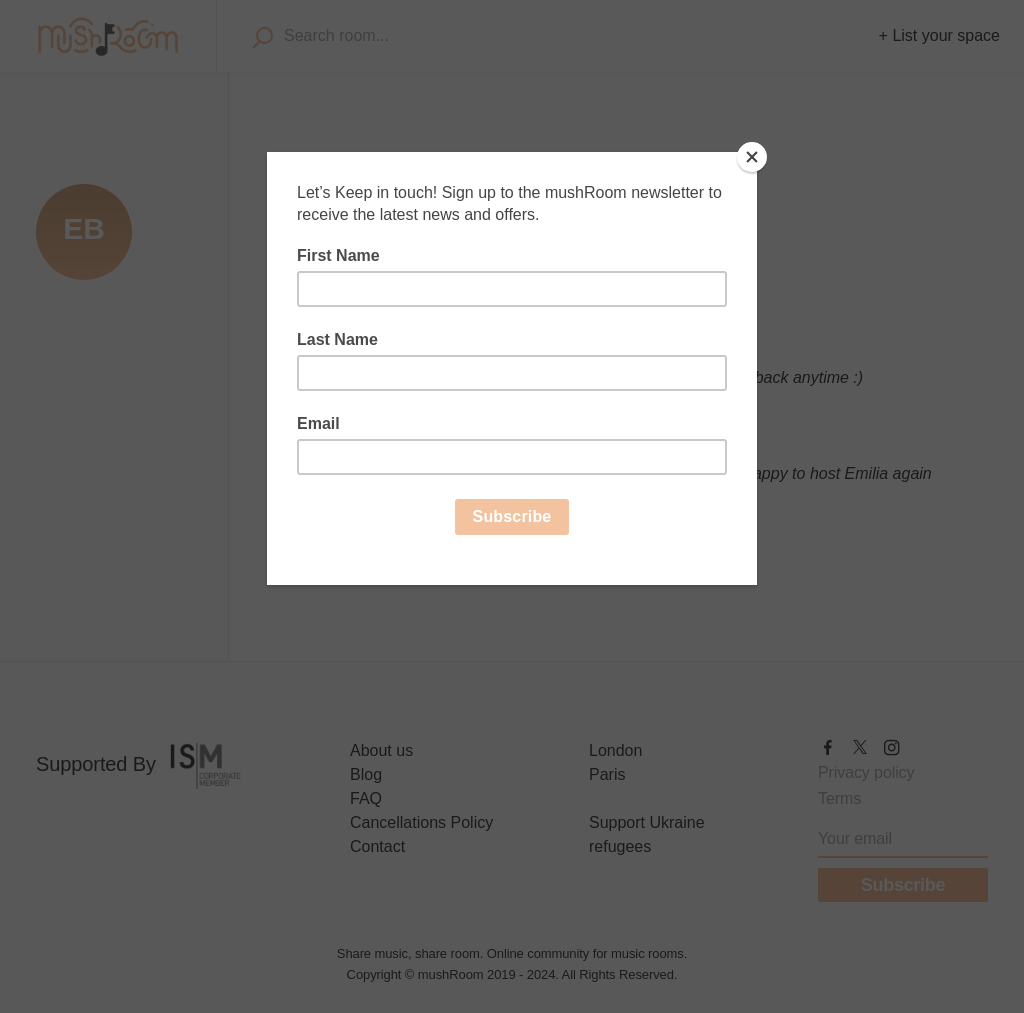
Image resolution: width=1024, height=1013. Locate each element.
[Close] (752, 157)
